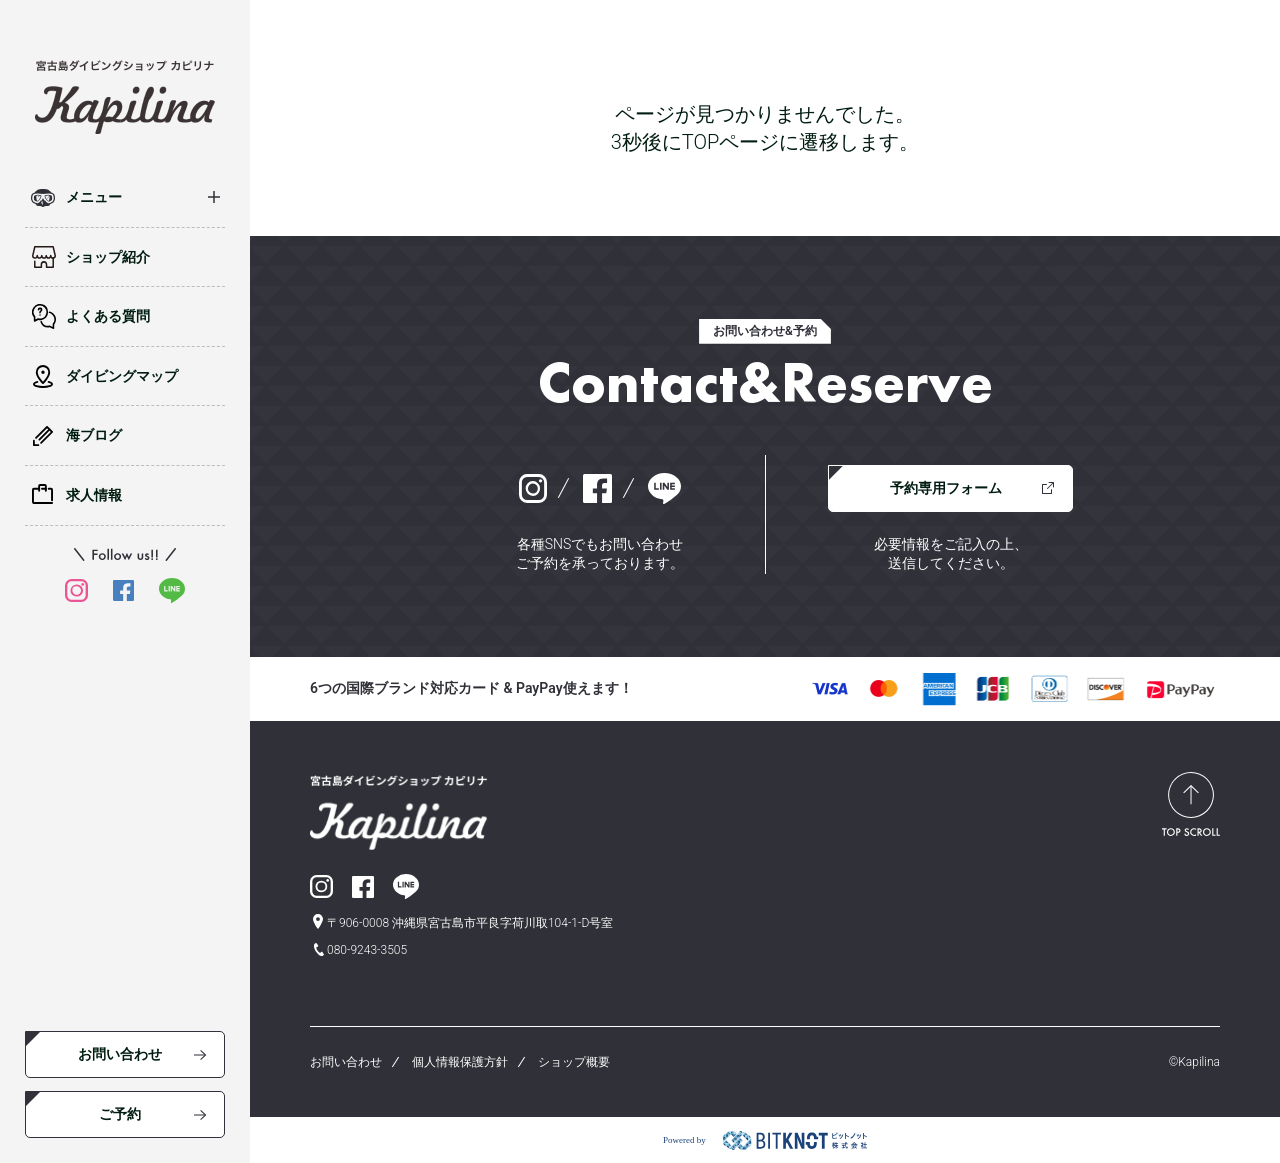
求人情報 (94, 495)
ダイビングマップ (122, 376)
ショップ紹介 (108, 257)
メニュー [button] (94, 197)
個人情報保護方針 (460, 1062)
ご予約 (120, 1114)
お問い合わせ (120, 1054)
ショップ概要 (574, 1062)
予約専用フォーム (946, 488)
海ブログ (94, 435)
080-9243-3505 (367, 950)
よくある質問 (108, 316)
